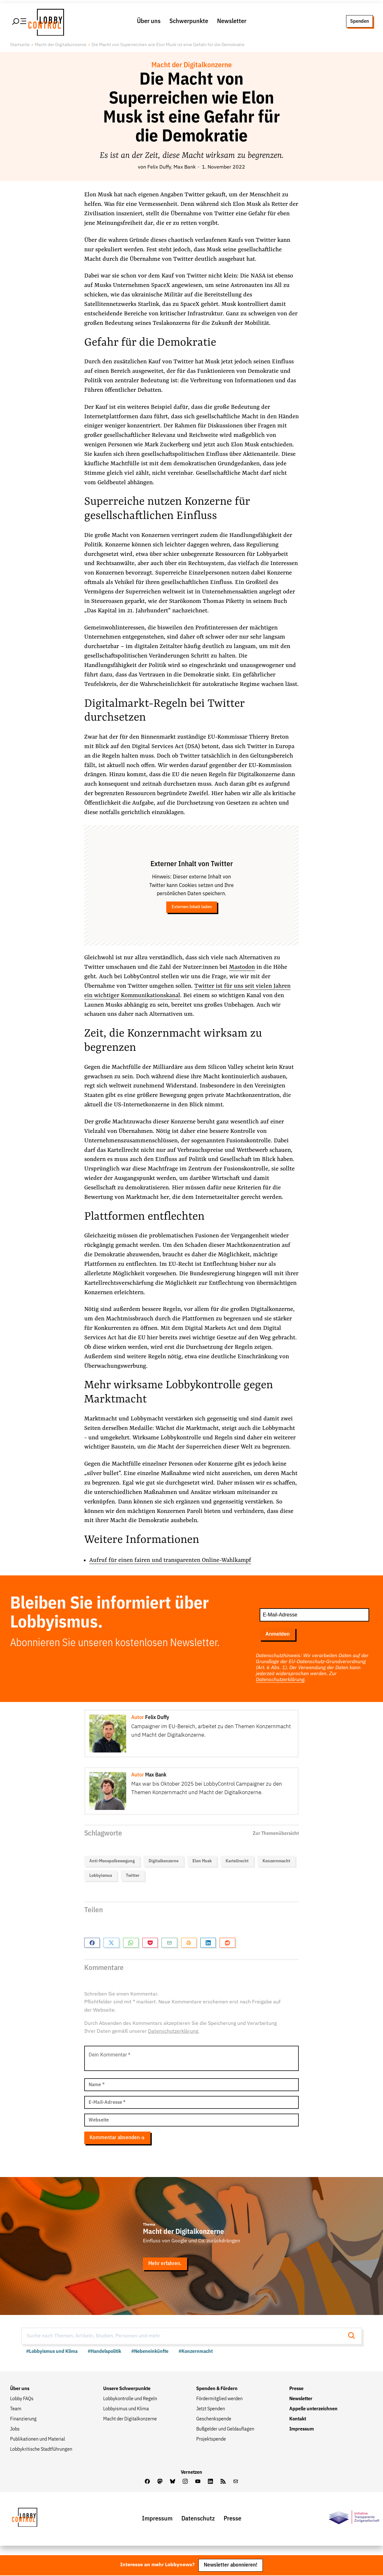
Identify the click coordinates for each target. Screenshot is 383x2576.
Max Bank (185, 168)
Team (15, 2409)
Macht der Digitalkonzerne (60, 46)
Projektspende (211, 2439)
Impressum (301, 2429)
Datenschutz (198, 2519)
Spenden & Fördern (217, 2389)
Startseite (20, 46)
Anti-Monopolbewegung (112, 1862)
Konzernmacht (276, 1862)
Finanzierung (23, 2419)
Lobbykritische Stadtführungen (41, 2450)
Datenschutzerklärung (280, 1680)
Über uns (149, 22)
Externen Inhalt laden (192, 908)
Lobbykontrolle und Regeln (130, 2399)
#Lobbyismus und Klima (52, 2352)
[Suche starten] (353, 2336)
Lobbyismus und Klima (126, 2409)
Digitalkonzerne (164, 1862)
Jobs (15, 2429)
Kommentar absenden (117, 2138)
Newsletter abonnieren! (230, 2565)
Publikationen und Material (37, 2439)
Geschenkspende (213, 2419)
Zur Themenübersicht (276, 1834)
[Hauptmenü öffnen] (19, 22)
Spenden (359, 21)
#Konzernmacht (196, 2352)
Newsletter (231, 22)
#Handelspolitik (104, 2352)
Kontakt (297, 2419)
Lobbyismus (100, 1876)
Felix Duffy (159, 168)
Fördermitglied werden (219, 2399)
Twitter (132, 1876)
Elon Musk (202, 1862)
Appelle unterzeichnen (313, 2409)
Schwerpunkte (188, 22)
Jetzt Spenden (210, 2409)
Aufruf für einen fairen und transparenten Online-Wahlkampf (170, 1561)
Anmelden (277, 1634)
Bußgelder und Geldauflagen (225, 2429)
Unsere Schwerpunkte (126, 2389)
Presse (296, 2389)
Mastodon (242, 968)
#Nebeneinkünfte (149, 2352)
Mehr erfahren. (165, 2264)
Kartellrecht (237, 1862)
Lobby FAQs (21, 2399)
